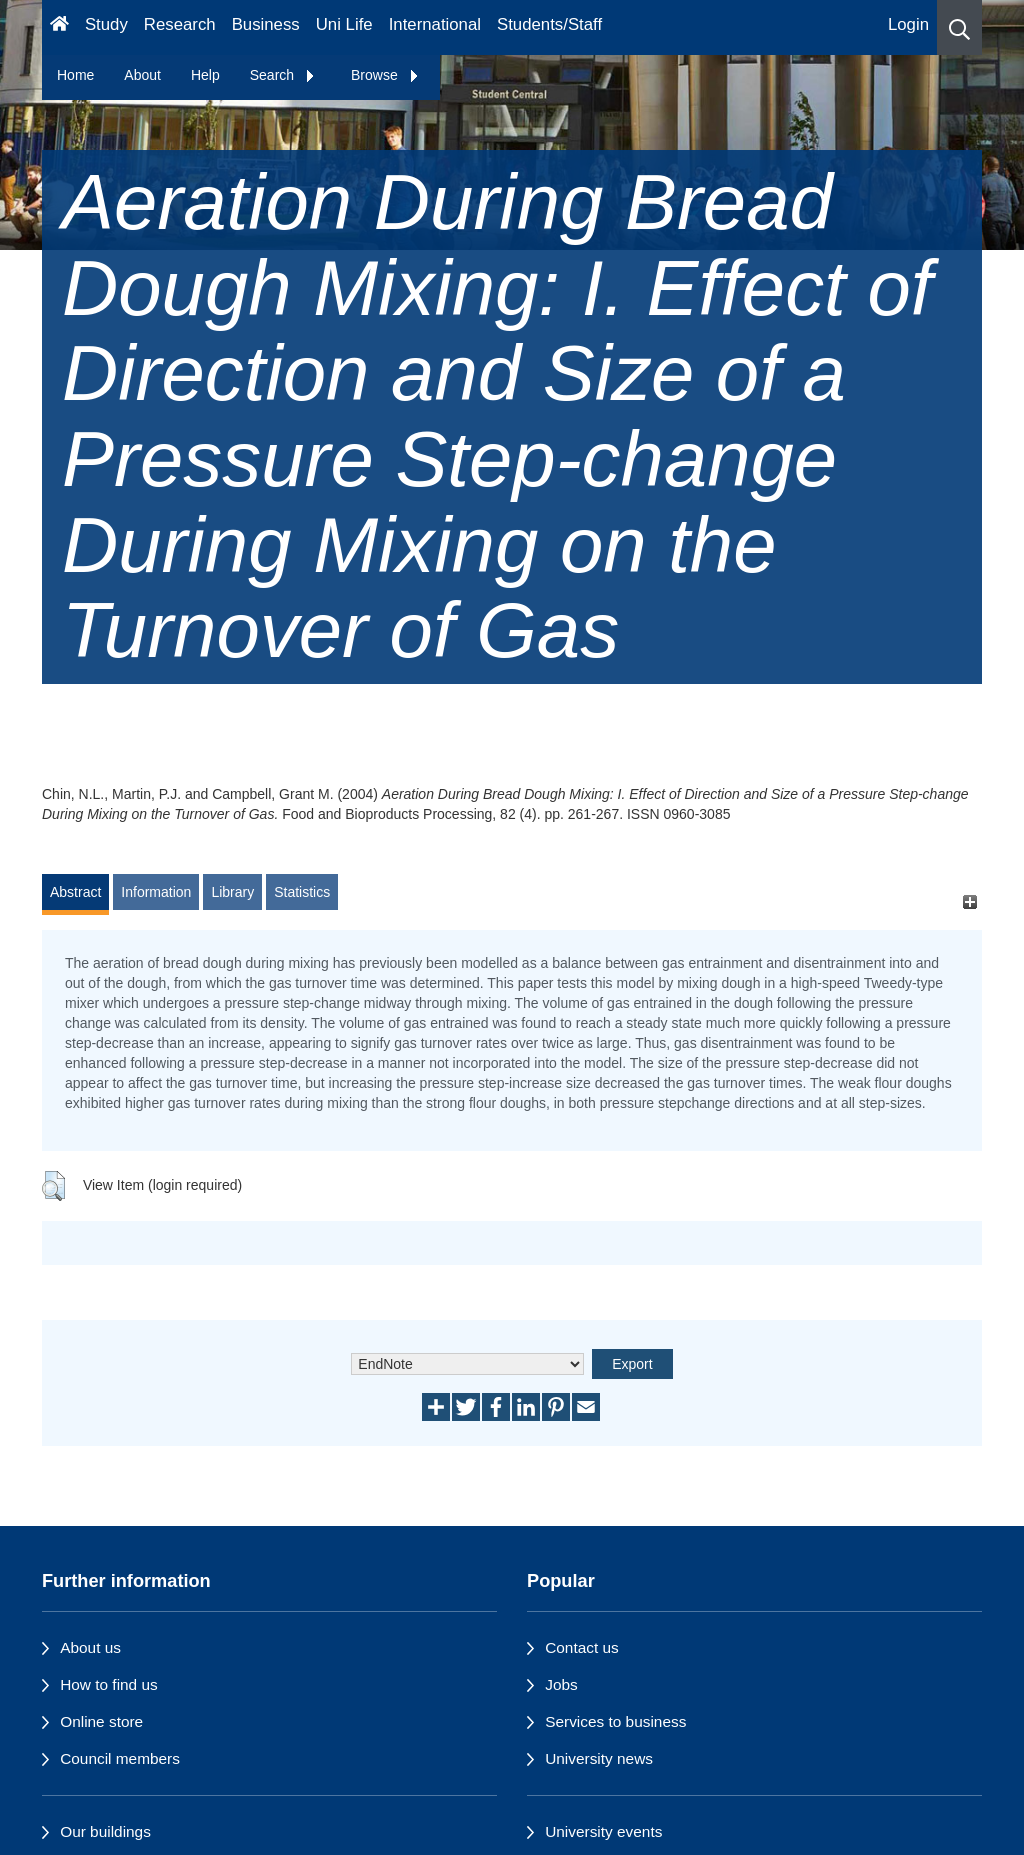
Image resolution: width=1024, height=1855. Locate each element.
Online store (101, 1721)
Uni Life (344, 24)
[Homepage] (59, 27)
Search (283, 75)
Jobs (561, 1684)
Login (908, 24)
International (435, 24)
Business (266, 24)
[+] (969, 901)
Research (180, 24)
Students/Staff (549, 24)
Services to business (615, 1721)
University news (599, 1758)
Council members (120, 1758)
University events (603, 1831)
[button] (959, 27)
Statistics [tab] (302, 892)
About (142, 75)
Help (205, 75)
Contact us (582, 1647)
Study (106, 24)
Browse (385, 75)
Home (75, 75)
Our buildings (105, 1831)
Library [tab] (232, 892)
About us (90, 1647)
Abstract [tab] (75, 892)
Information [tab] (156, 892)
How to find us (109, 1684)
